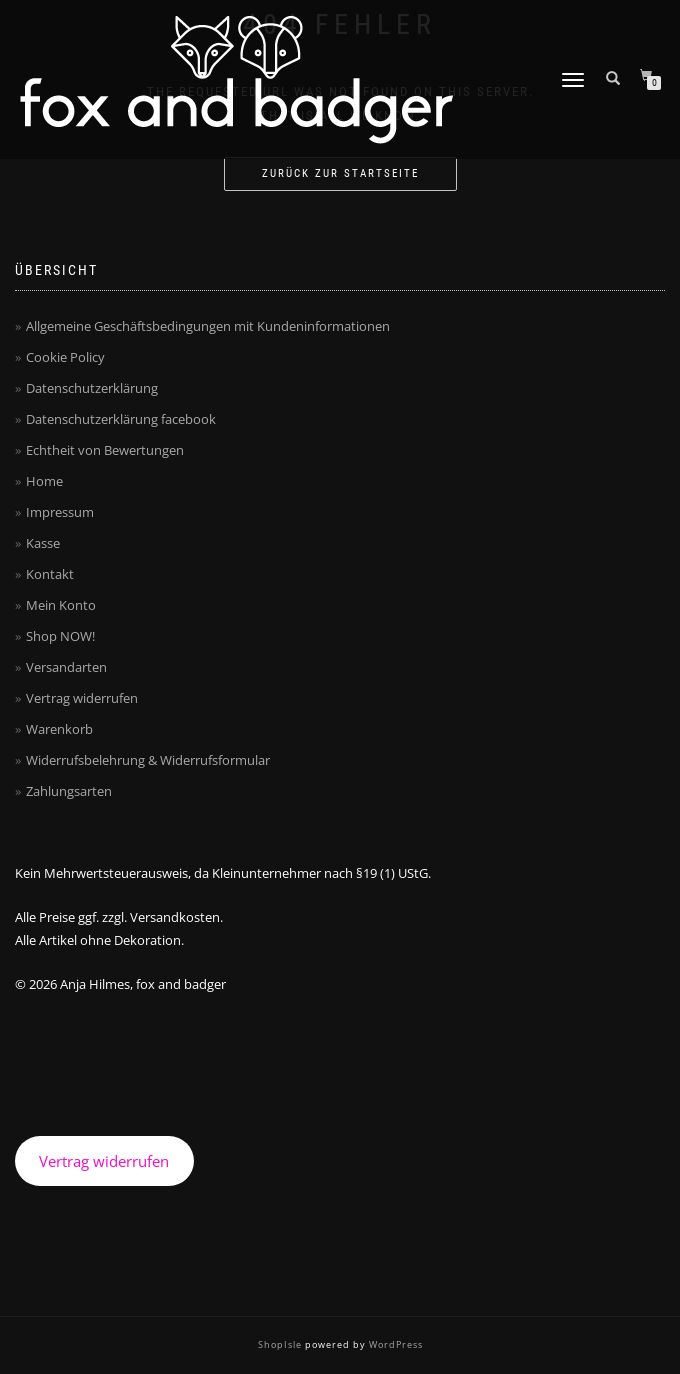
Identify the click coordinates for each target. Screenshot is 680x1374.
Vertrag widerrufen (82, 698)
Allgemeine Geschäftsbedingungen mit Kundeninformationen (208, 326)
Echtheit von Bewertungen (105, 450)
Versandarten (66, 667)
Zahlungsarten (69, 791)
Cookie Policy (65, 357)
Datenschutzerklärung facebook (121, 419)
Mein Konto (61, 605)
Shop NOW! (60, 636)
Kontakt (50, 574)
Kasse (43, 543)
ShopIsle (281, 1344)
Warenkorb (59, 729)
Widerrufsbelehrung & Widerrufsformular (148, 760)
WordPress (394, 1344)
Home (44, 481)
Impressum (60, 512)
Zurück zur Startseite (340, 173)
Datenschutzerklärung (92, 388)
